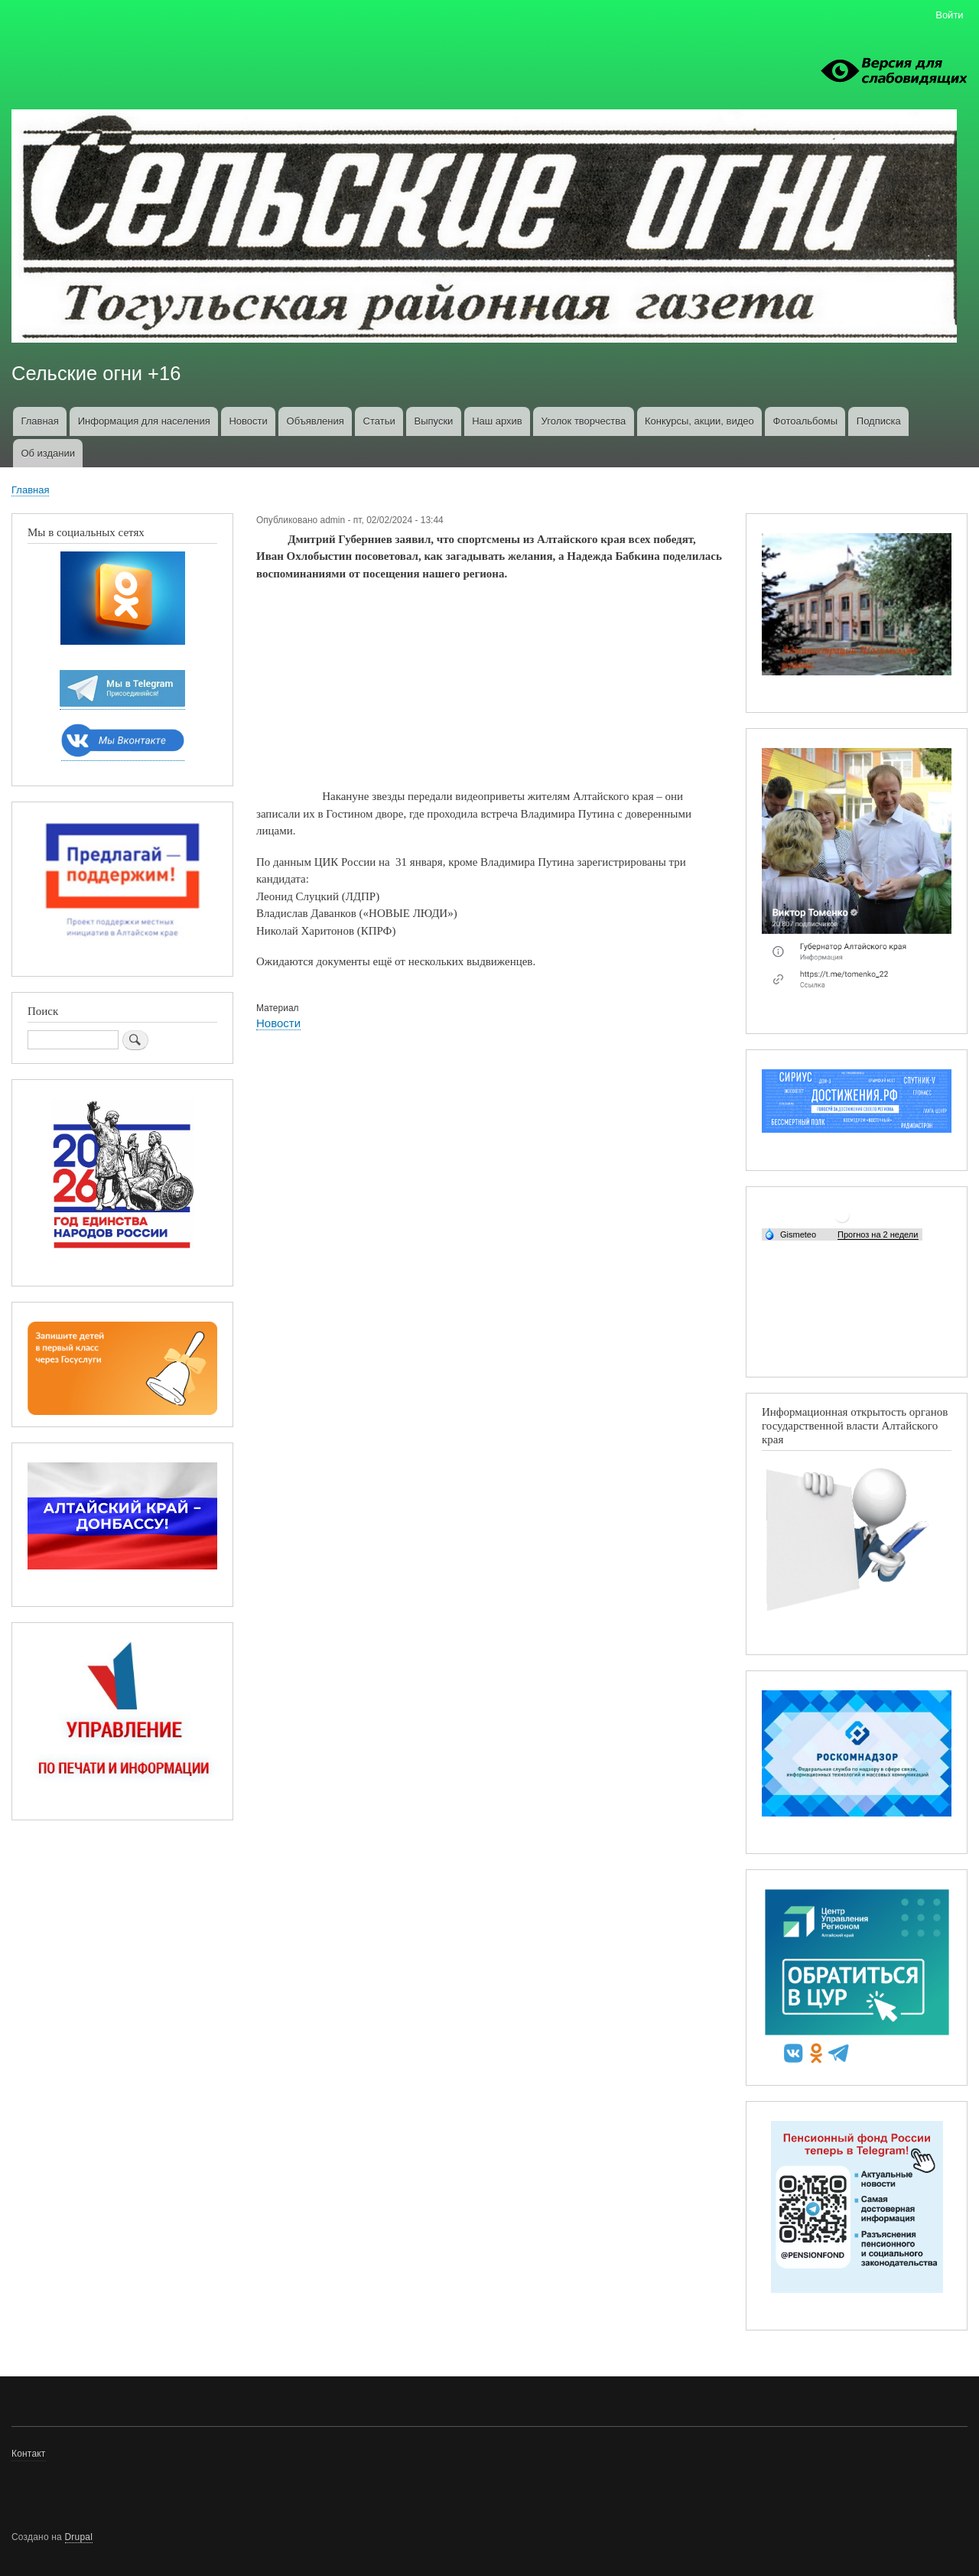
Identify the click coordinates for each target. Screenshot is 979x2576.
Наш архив (497, 421)
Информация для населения (144, 421)
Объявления (315, 421)
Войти (949, 15)
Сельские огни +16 (96, 373)
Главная (39, 421)
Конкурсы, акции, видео (699, 421)
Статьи (379, 421)
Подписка (879, 421)
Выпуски (433, 421)
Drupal (79, 2537)
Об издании (48, 453)
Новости (248, 421)
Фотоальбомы (805, 421)
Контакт (28, 2453)
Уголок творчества (584, 421)
